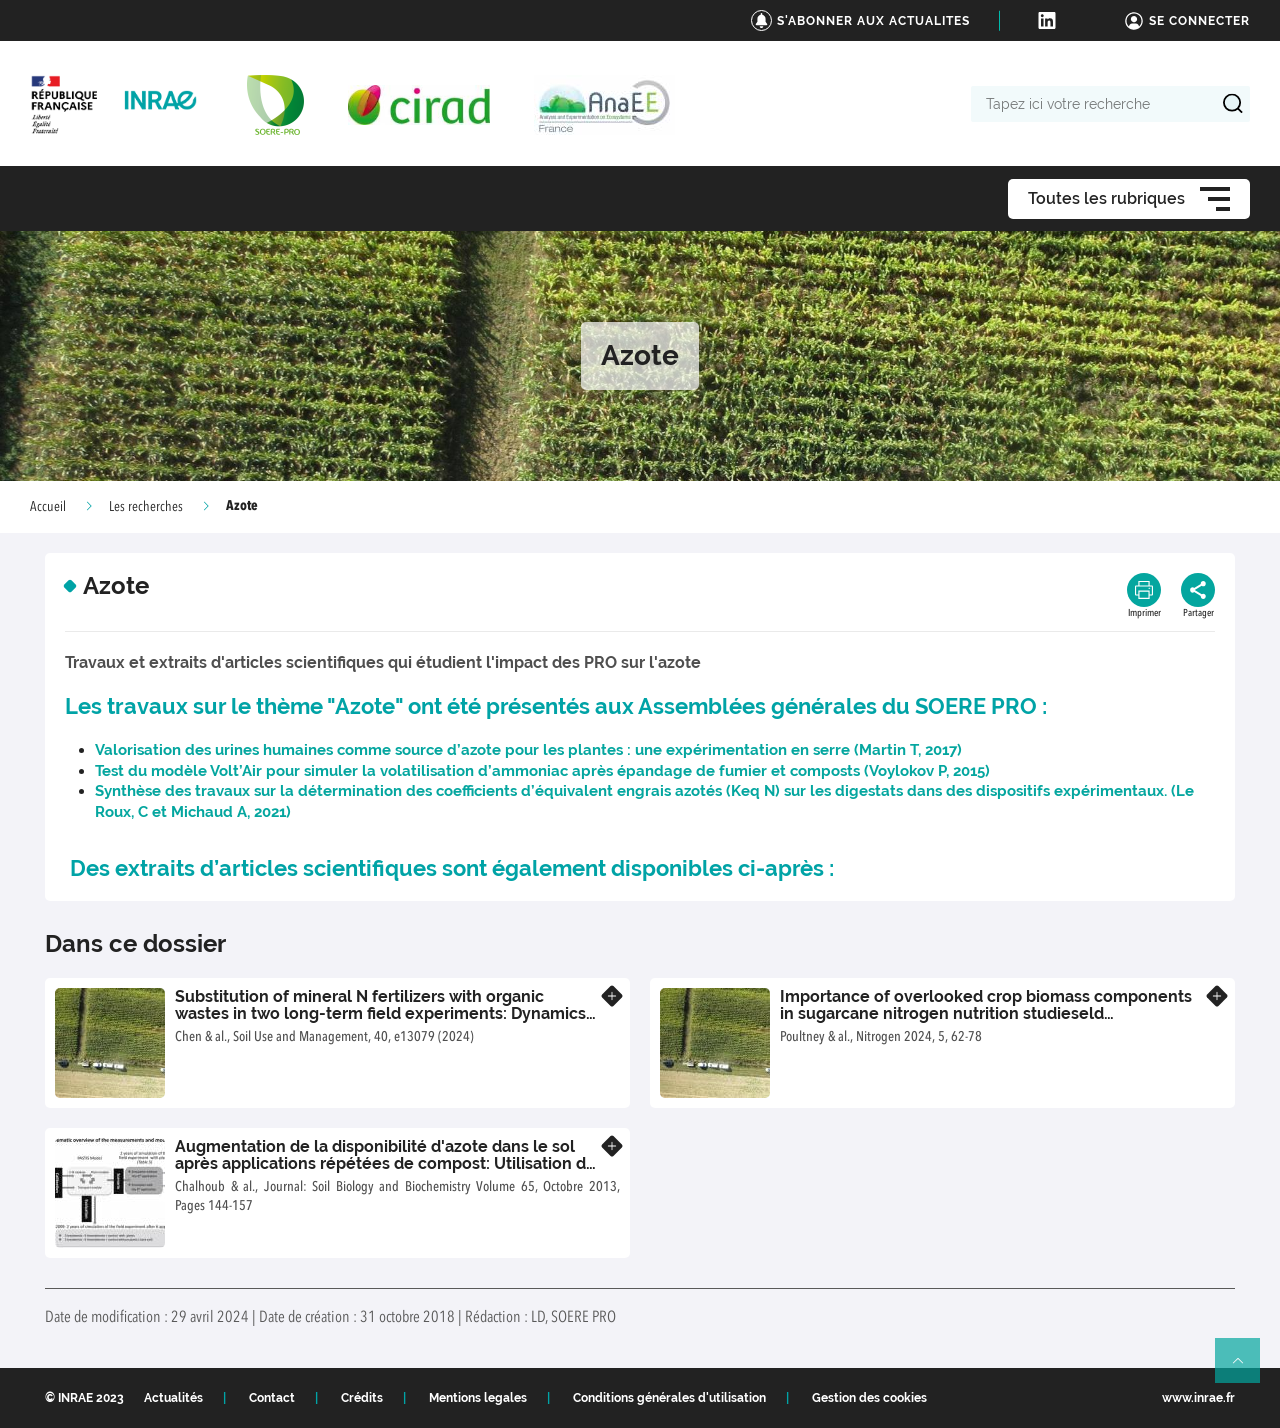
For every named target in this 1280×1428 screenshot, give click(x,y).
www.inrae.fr (1198, 1398)
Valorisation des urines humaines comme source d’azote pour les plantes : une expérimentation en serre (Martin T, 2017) (528, 750)
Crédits (362, 1398)
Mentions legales (478, 1398)
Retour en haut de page (1246, 1369)
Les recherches (146, 507)
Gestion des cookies (869, 1398)
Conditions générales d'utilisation (669, 1398)
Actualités (173, 1398)
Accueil (48, 507)
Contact (272, 1398)
